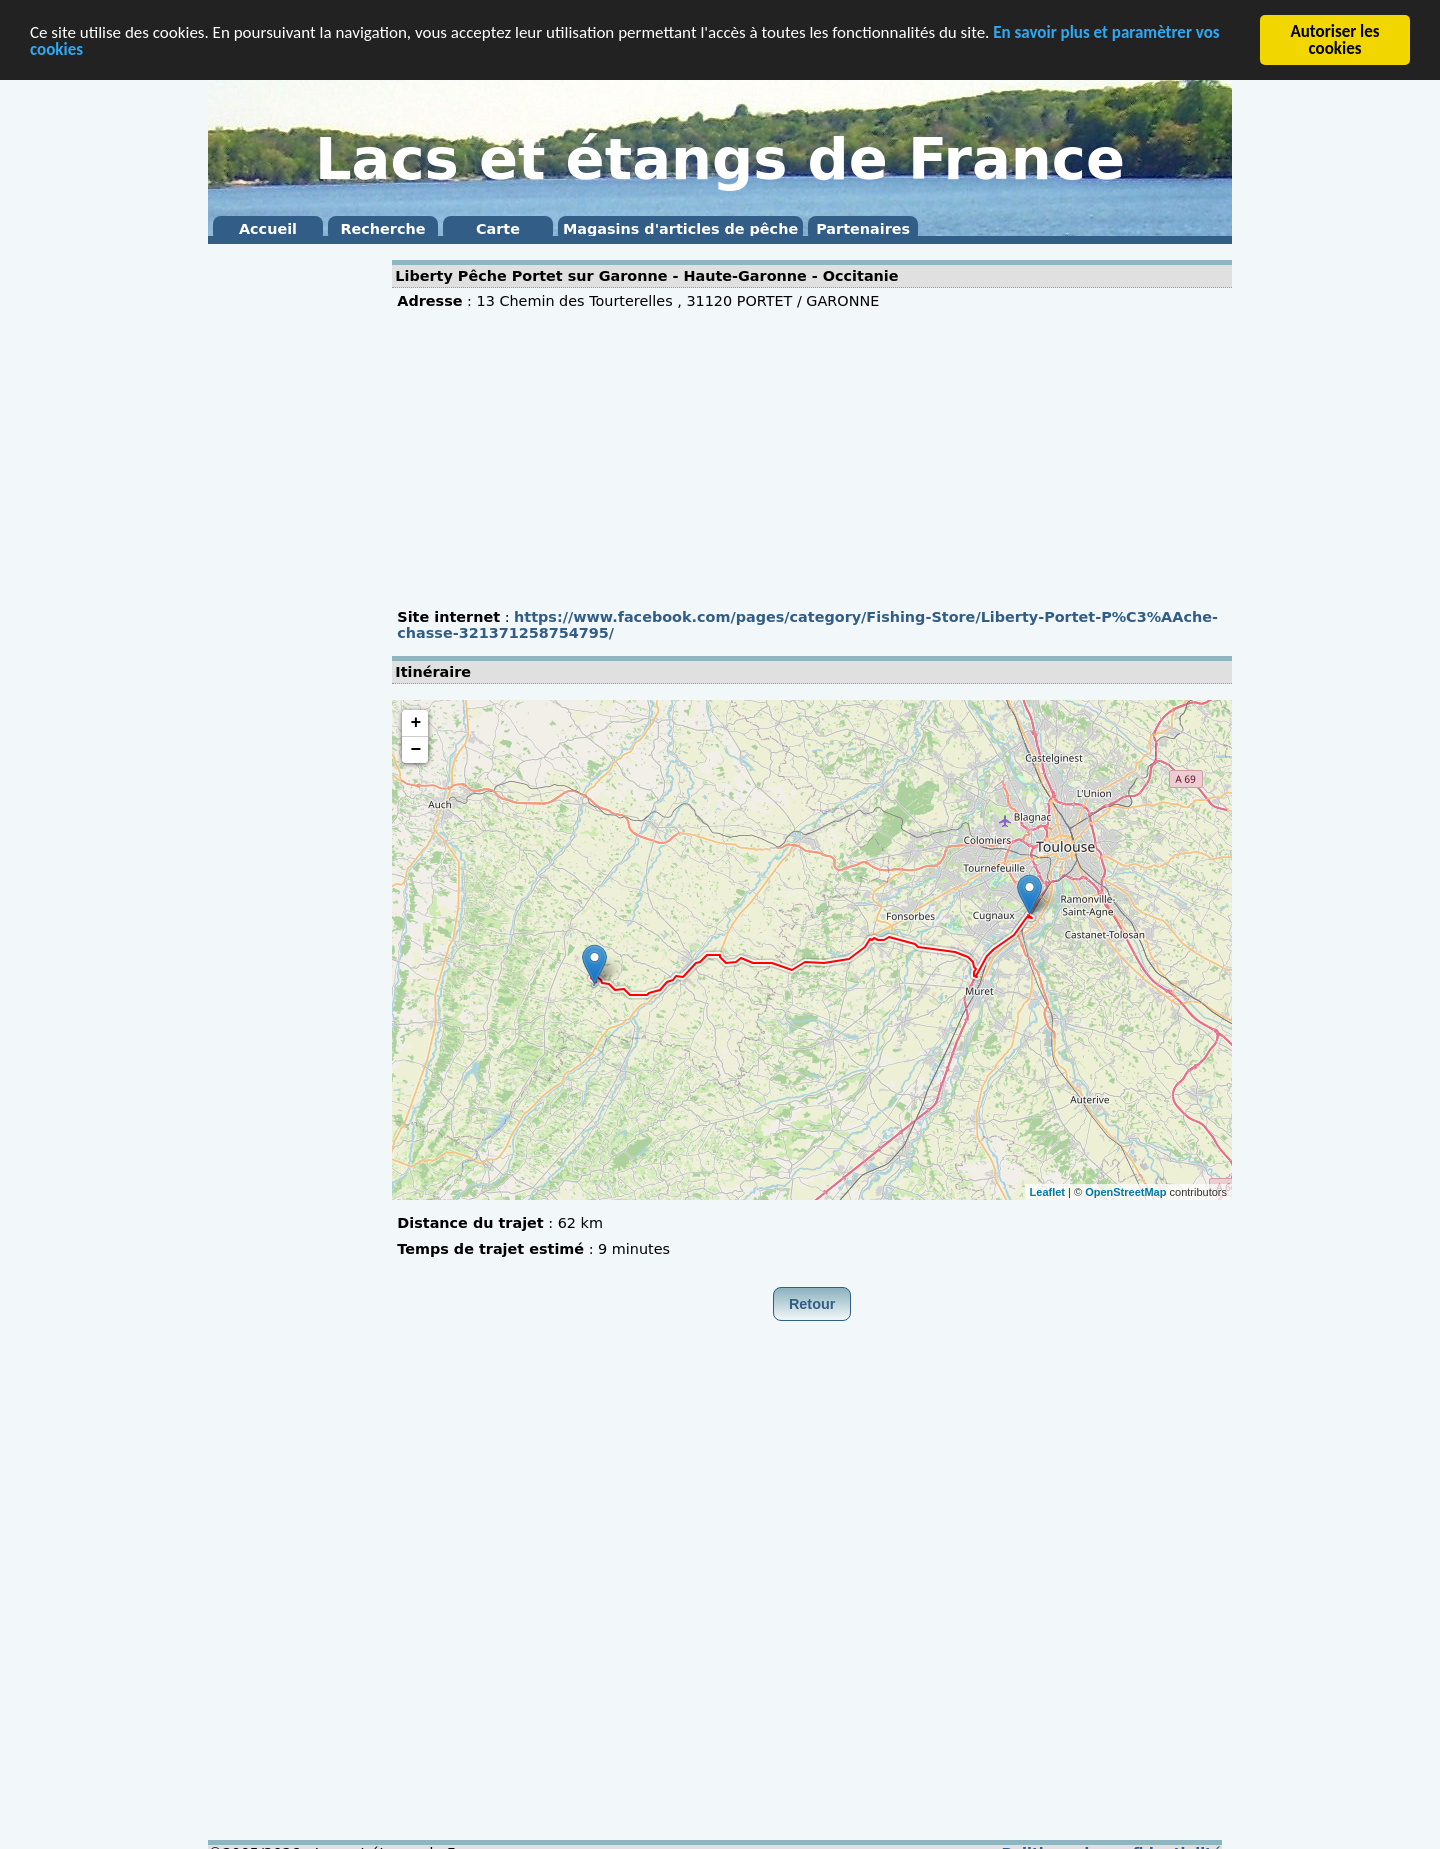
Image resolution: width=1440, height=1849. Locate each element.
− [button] (415, 750)
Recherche (382, 229)
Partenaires (863, 229)
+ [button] (415, 723)
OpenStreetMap (1125, 1191)
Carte (498, 229)
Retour (812, 1304)
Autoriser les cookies (1334, 40)
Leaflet (1047, 1191)
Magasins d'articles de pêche (680, 229)
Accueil (268, 229)
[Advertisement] (288, 550)
